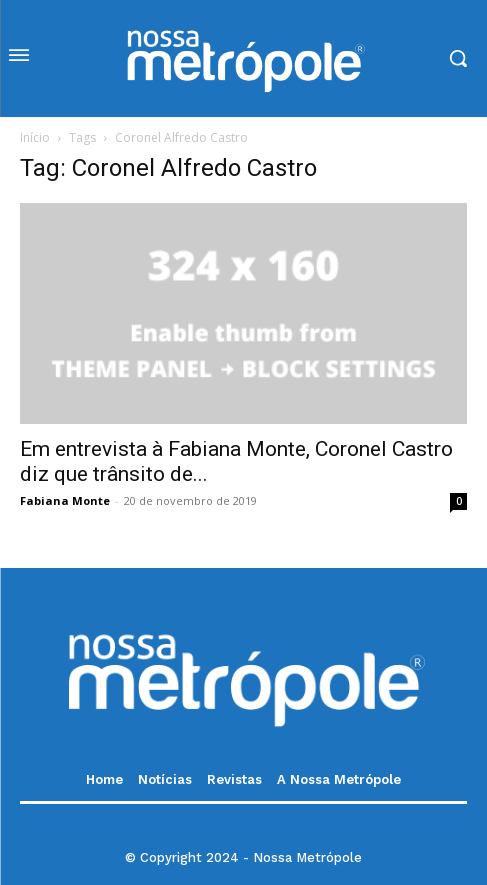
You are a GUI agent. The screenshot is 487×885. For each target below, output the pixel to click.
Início (35, 137)
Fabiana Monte (65, 500)
